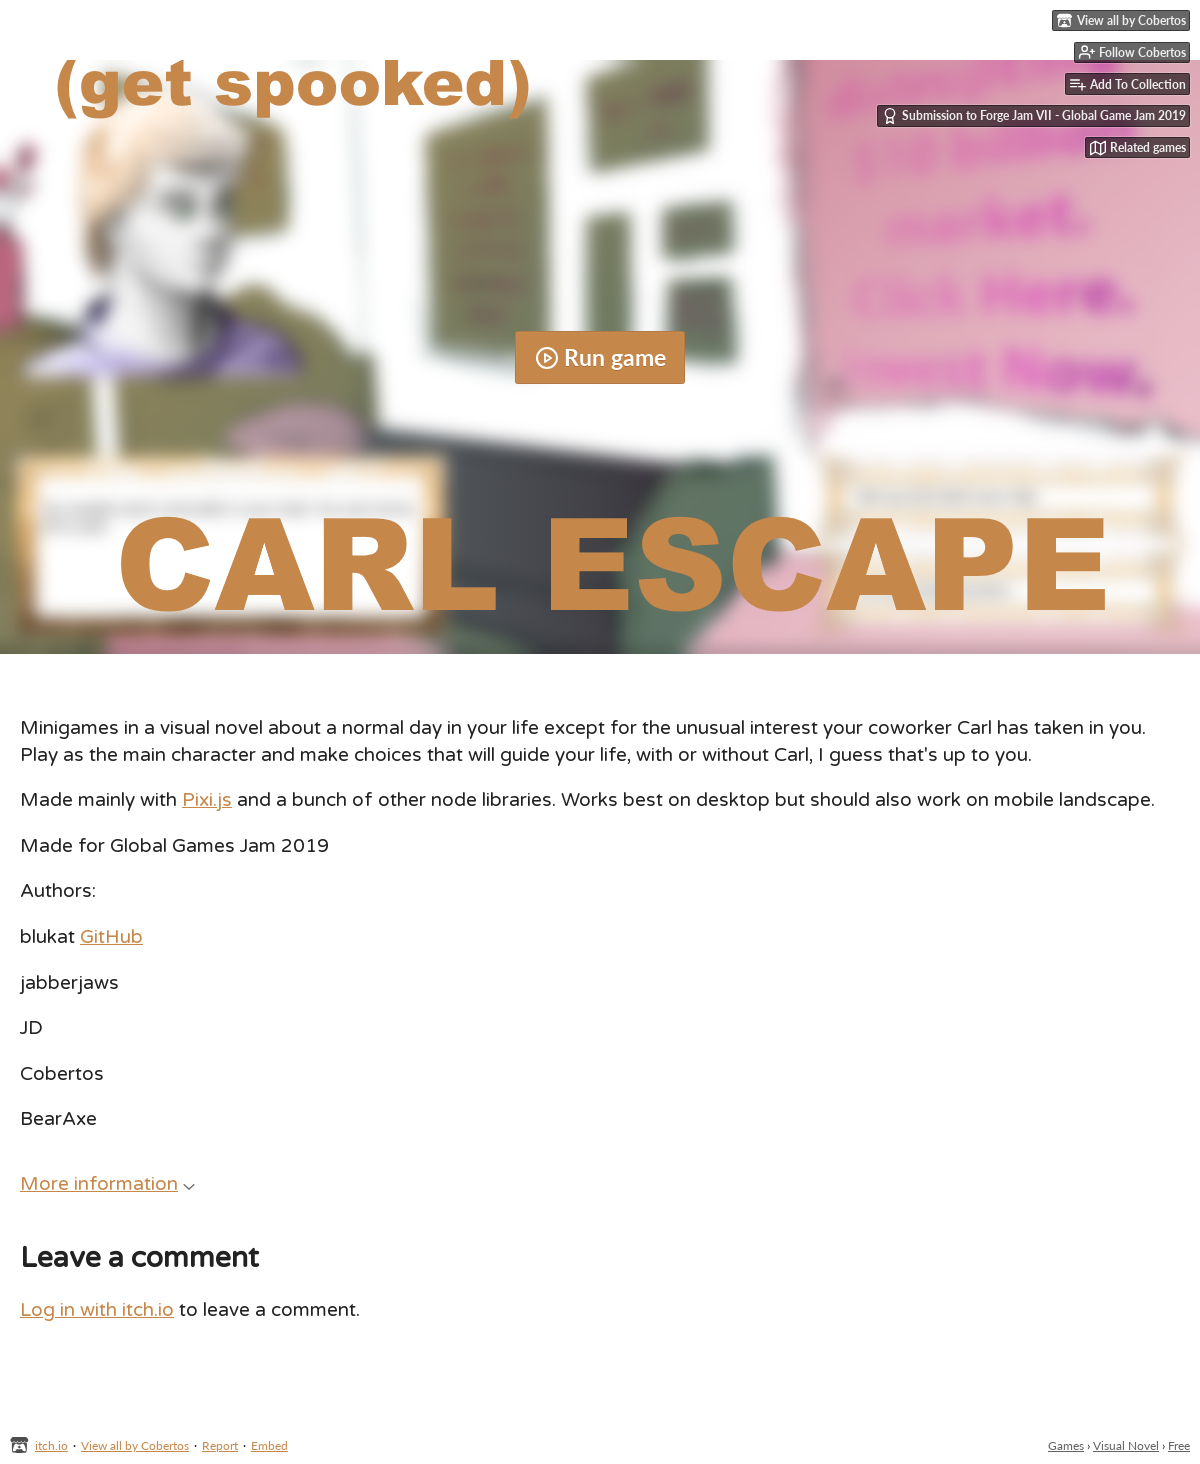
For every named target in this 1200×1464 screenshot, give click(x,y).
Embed (269, 1445)
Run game (600, 357)
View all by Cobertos (135, 1445)
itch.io (51, 1445)
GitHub (111, 937)
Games (1066, 1445)
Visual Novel (1126, 1445)
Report (220, 1445)
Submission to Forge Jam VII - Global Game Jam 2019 (1034, 116)
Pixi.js (207, 800)
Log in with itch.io (97, 1310)
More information (107, 1184)
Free (1179, 1445)
